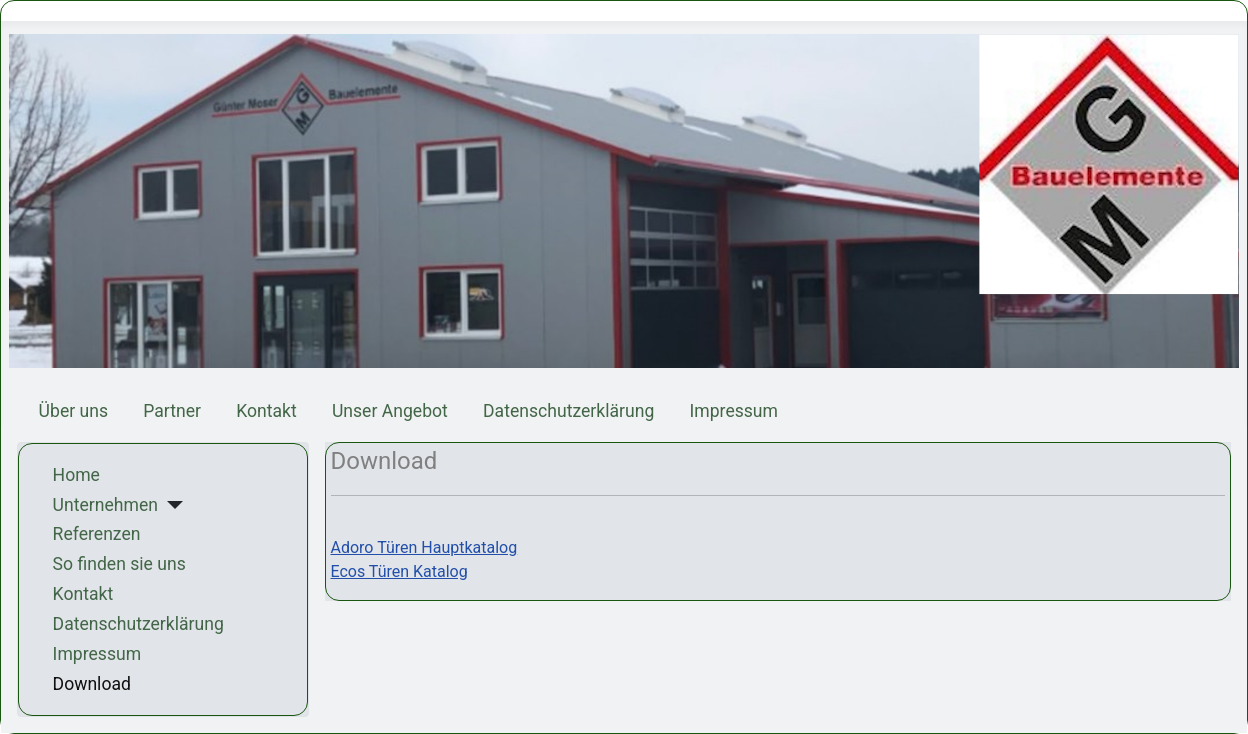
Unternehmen (105, 505)
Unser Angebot (390, 411)
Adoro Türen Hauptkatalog (424, 547)
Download (92, 684)
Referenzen (97, 534)
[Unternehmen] (170, 505)
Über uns (73, 411)
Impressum (733, 411)
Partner (172, 411)
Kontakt (266, 411)
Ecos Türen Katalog (399, 571)
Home (76, 475)
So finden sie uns (119, 564)
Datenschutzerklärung (568, 411)
